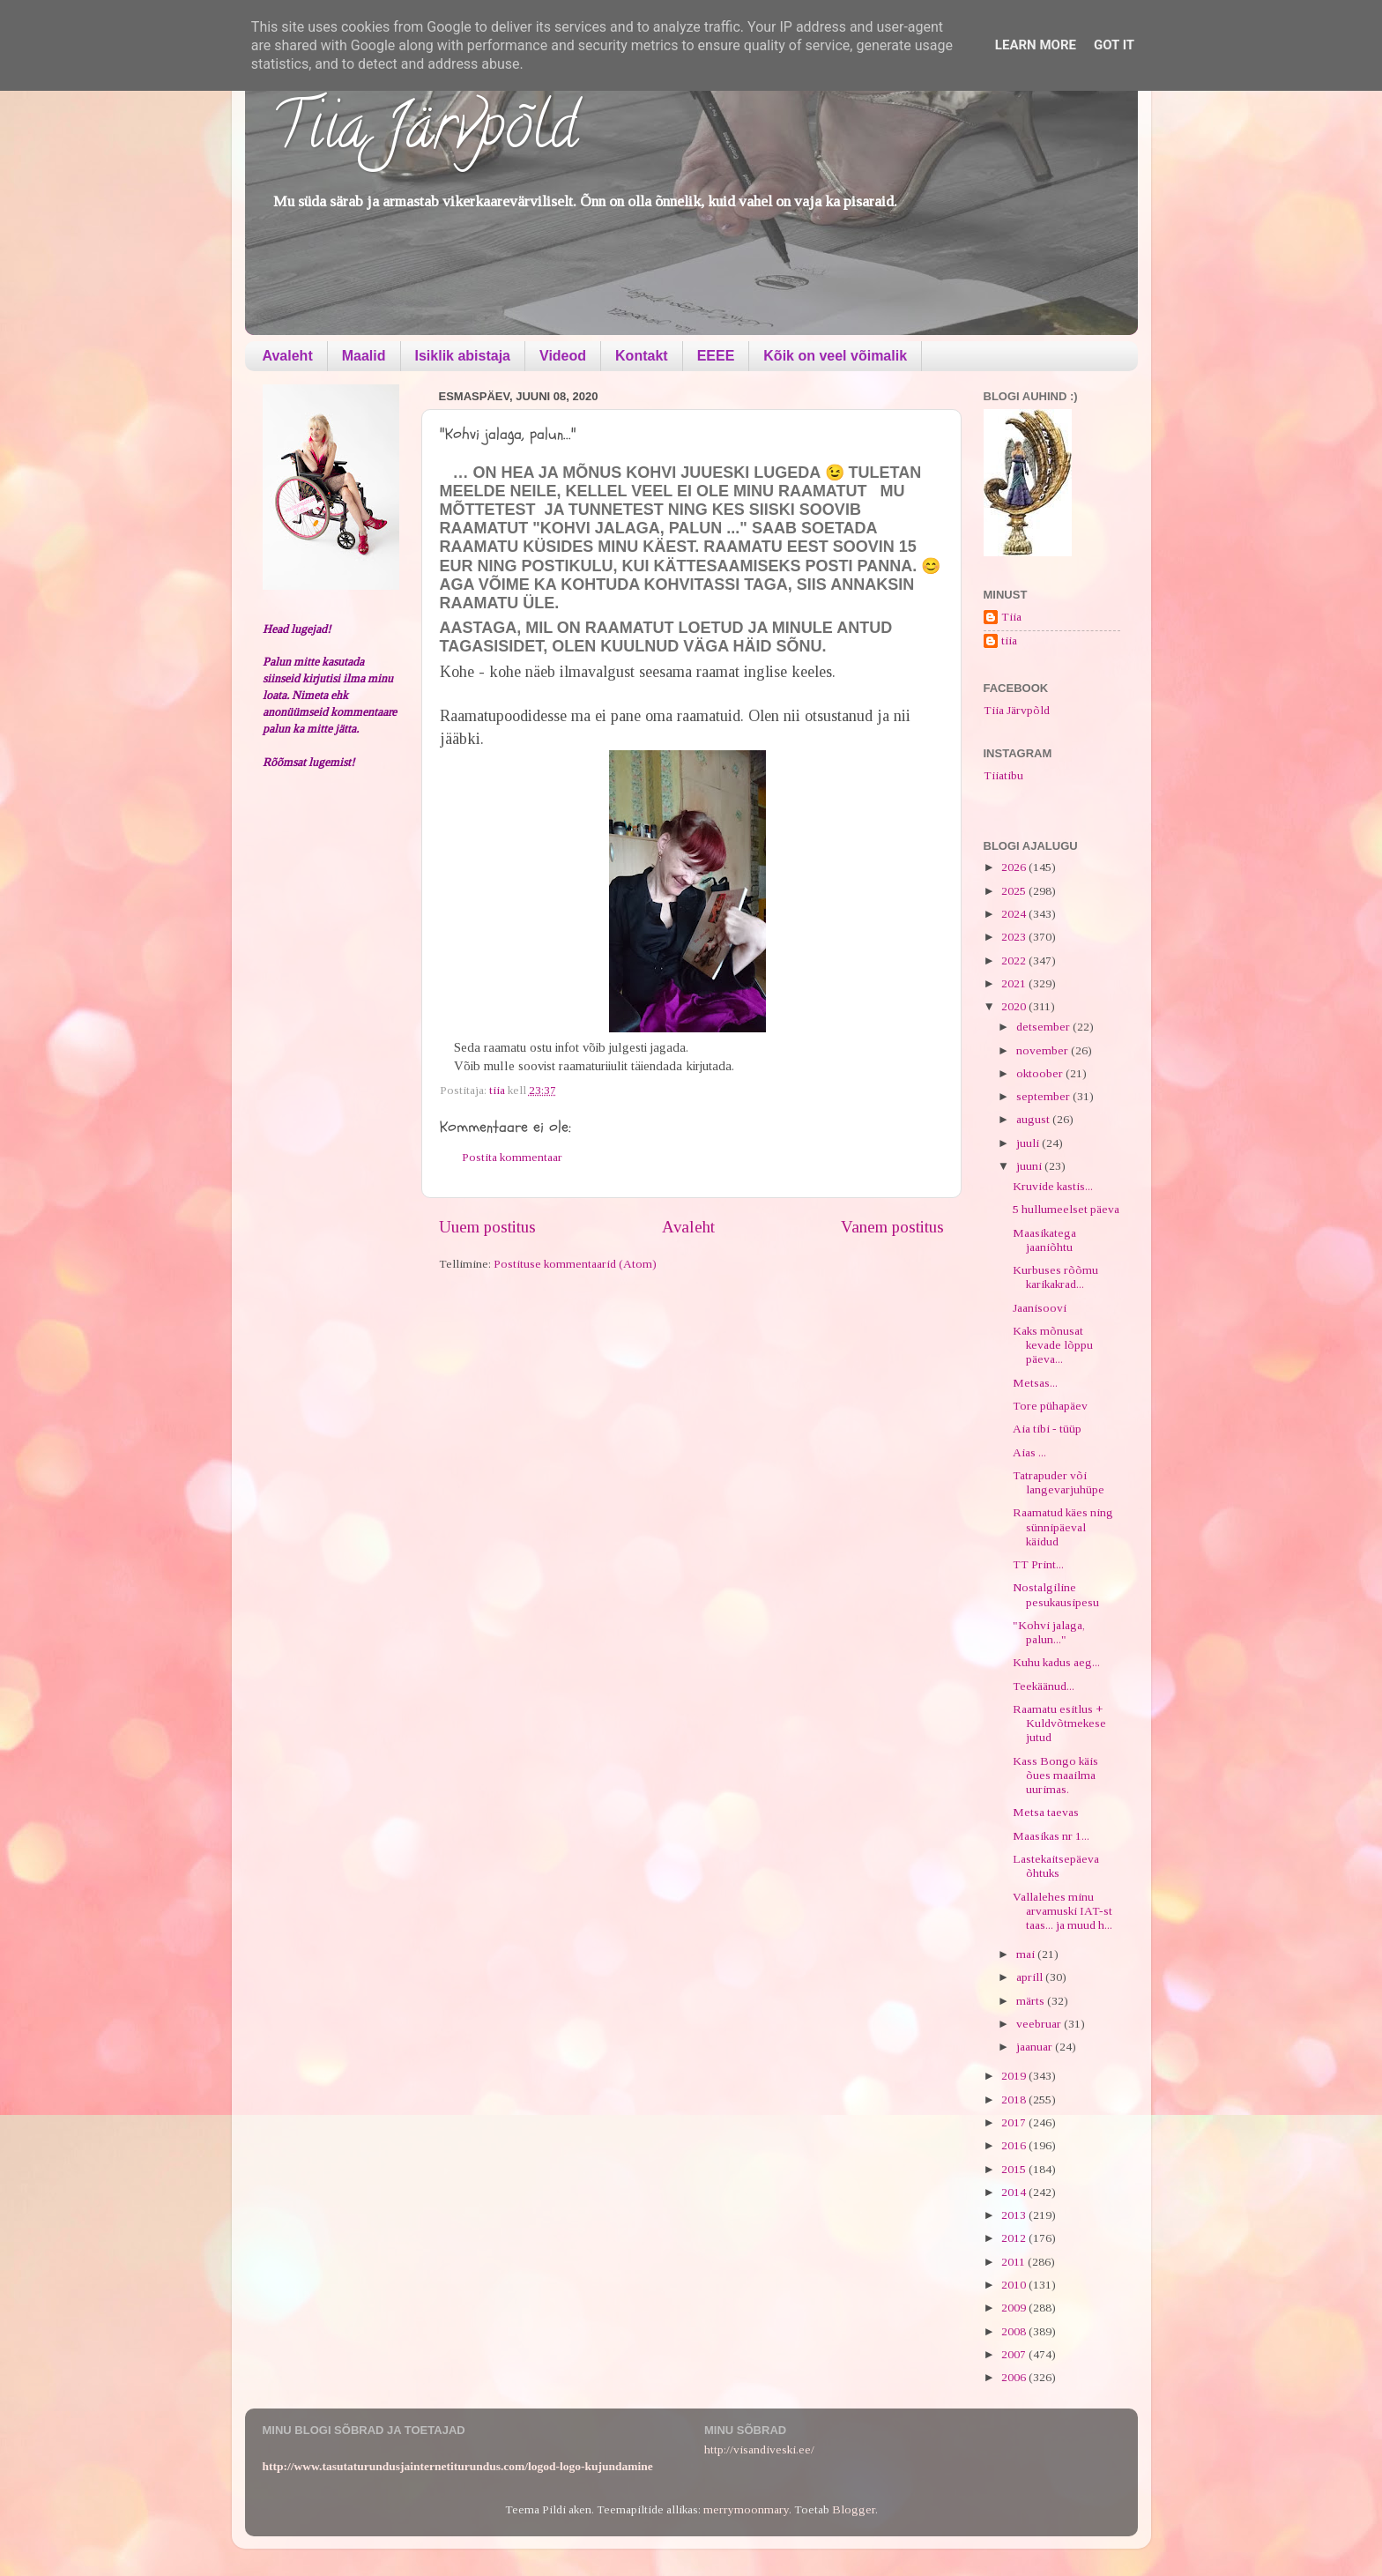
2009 (1015, 2307)
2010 (1015, 2284)
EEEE (716, 355)
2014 (1015, 2192)
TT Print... (1038, 1564)
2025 (1015, 890)
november (1043, 1050)
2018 (1015, 2099)
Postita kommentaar (512, 1157)
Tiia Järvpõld (424, 133)
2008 (1015, 2331)
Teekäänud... (1043, 1686)
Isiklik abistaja (463, 355)
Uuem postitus (487, 1226)
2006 (1015, 2377)
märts (1031, 2000)
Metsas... (1035, 1382)
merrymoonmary (746, 2509)
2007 (1015, 2354)
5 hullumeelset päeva (1066, 1209)
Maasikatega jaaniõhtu (1044, 1240)
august (1034, 1119)
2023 (1015, 936)
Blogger (853, 2509)
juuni (1030, 1166)
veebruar (1040, 2023)
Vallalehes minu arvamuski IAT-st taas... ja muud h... (1062, 1911)
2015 (1015, 2169)
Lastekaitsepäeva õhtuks (1056, 1866)
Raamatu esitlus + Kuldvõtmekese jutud (1059, 1723)
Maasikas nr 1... (1051, 1836)
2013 (1015, 2215)
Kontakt (641, 355)
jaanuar (1035, 2046)
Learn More (1035, 45)
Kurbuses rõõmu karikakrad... (1055, 1277)
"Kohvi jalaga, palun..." (1049, 1632)
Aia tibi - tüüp (1047, 1428)
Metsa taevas (1046, 1812)
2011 (1014, 2261)
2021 (1015, 983)
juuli (1029, 1143)
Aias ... (1029, 1452)
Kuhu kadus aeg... (1056, 1662)
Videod (562, 355)
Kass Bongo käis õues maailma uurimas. (1055, 1775)
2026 (1015, 867)
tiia (1009, 640)
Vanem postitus (892, 1226)
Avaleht (288, 355)
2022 (1015, 960)
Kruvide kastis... (1053, 1186)
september (1044, 1096)
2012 (1015, 2238)
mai (1026, 1954)
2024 (1015, 913)
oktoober (1041, 1073)
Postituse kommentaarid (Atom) (575, 1263)
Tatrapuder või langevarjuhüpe (1058, 1482)
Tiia (1011, 616)
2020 (1015, 1006)
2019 (1015, 2075)
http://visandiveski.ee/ (759, 2449)
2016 (1015, 2145)
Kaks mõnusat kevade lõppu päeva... (1053, 1345)
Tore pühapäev (1050, 1405)
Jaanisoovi (1039, 1307)
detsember (1044, 1026)
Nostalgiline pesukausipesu (1056, 1594)
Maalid (364, 355)
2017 (1015, 2122)
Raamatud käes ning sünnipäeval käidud (1063, 1526)
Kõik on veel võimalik (835, 355)
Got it (1114, 45)
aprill (1030, 1977)
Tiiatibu (1003, 775)
